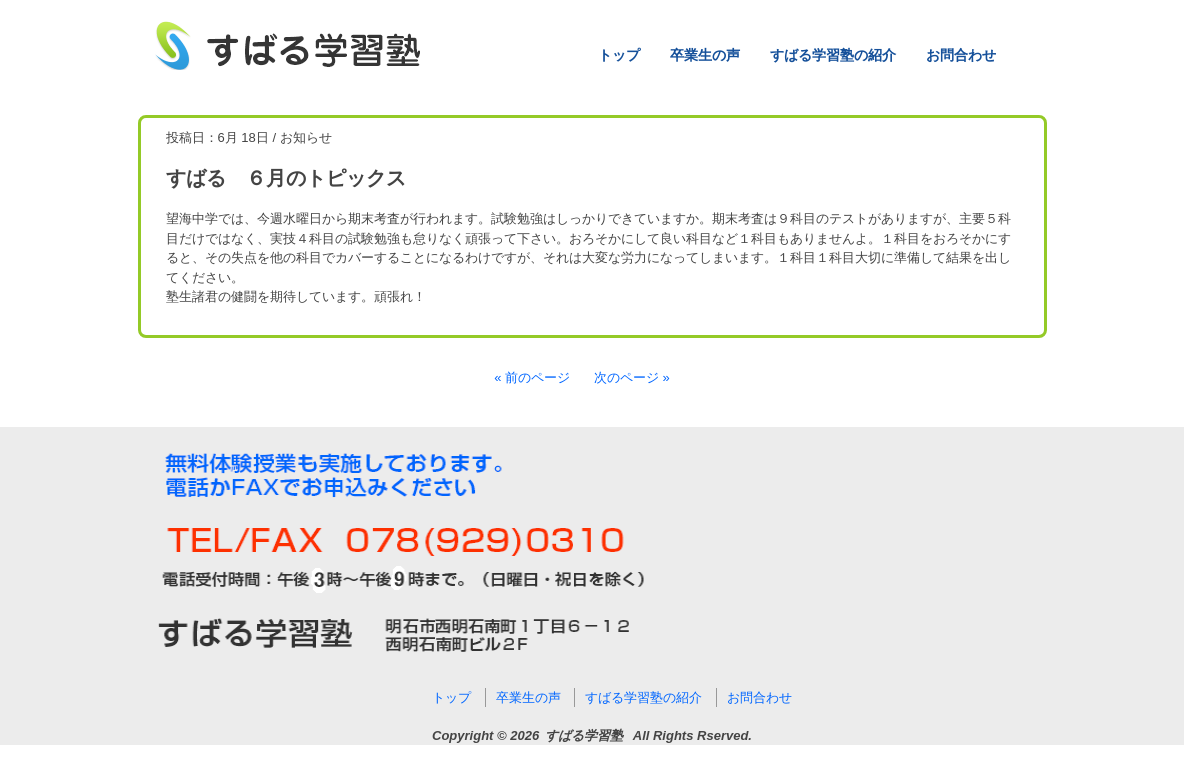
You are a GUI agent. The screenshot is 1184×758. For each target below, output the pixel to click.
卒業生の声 (705, 55)
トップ (619, 55)
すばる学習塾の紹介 (833, 55)
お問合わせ (961, 55)
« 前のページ (532, 377)
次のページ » (632, 377)
